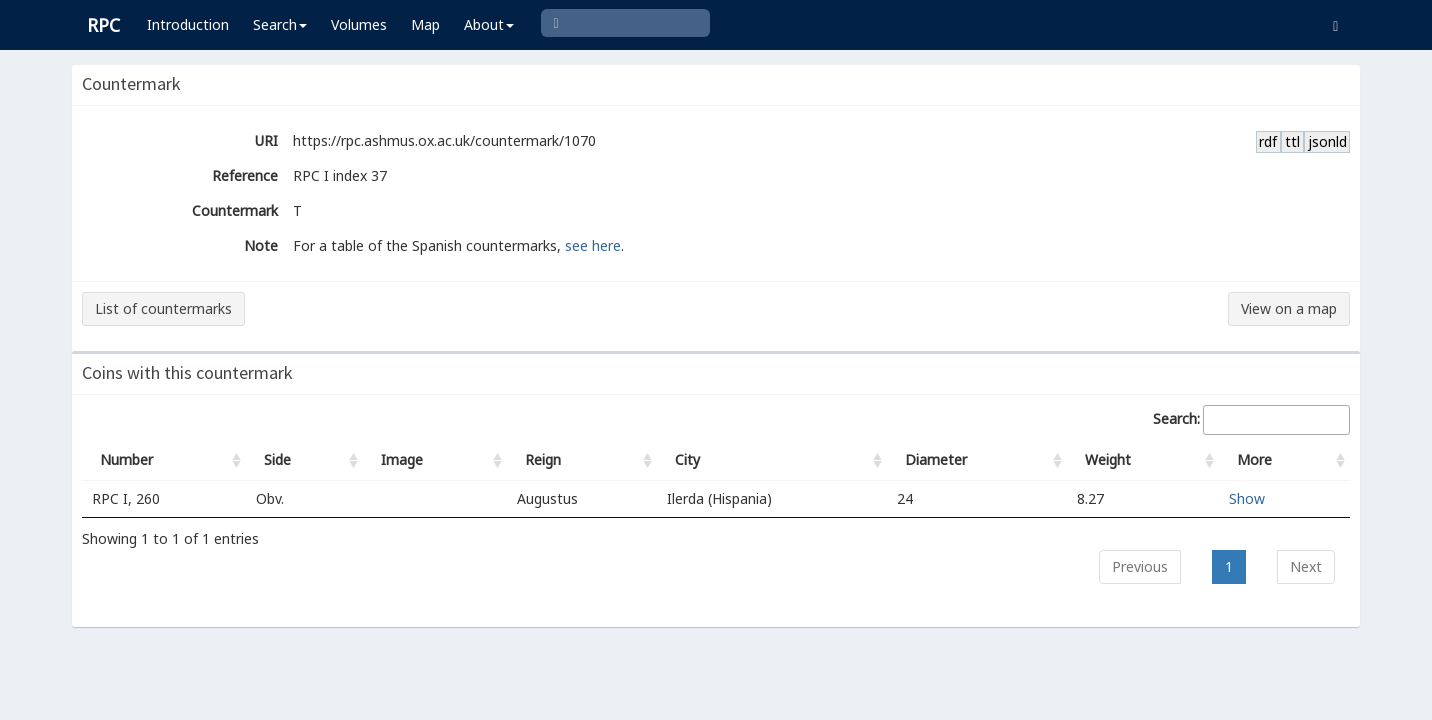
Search (280, 24)
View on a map (1289, 308)
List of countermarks (163, 308)
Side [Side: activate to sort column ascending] (277, 459)
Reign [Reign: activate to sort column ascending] (543, 459)
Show (1247, 498)
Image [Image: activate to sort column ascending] (402, 459)
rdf (1268, 141)
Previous (1140, 566)
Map (425, 24)
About (489, 24)
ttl (1292, 141)
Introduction (188, 24)
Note (261, 245)
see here (593, 245)
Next (1306, 566)
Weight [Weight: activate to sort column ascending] (1108, 459)
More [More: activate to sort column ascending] (1254, 459)
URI (266, 140)
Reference (245, 175)
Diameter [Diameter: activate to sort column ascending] (936, 459)
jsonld (1327, 141)
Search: (1251, 420)
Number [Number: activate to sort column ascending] (126, 459)
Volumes (359, 24)
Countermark (235, 210)
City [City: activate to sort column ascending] (687, 459)
